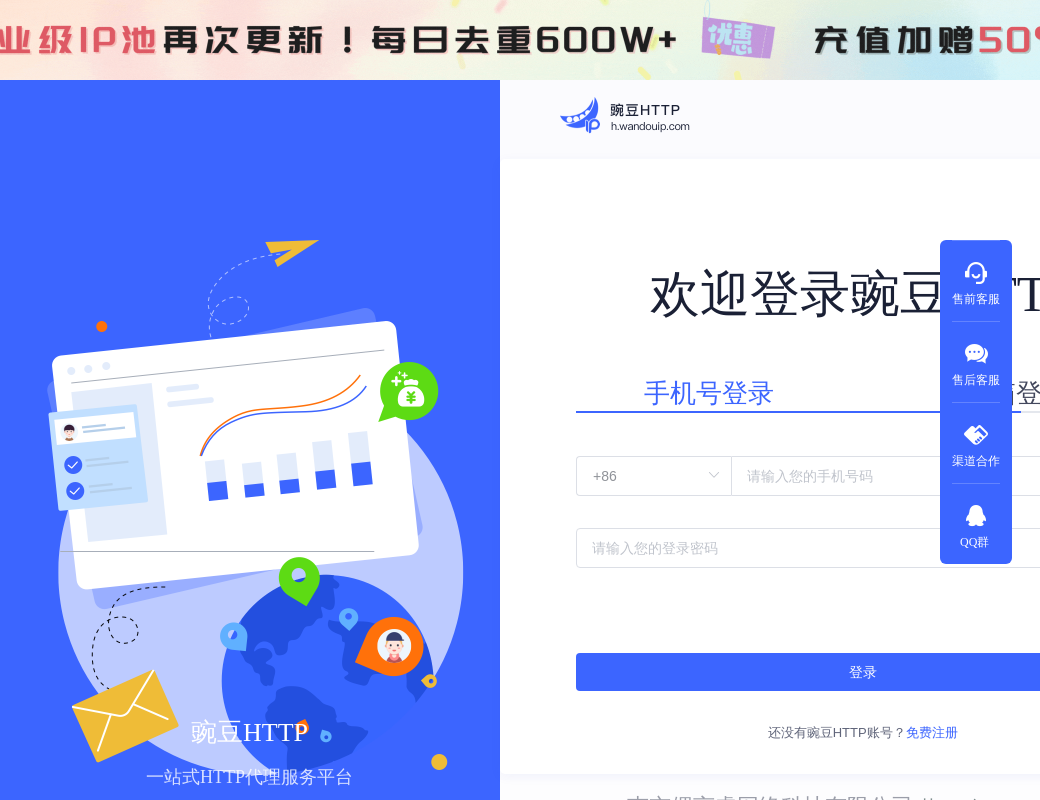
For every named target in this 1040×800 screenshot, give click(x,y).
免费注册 (839, 684)
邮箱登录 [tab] (870, 379)
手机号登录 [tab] (670, 379)
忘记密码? (918, 572)
